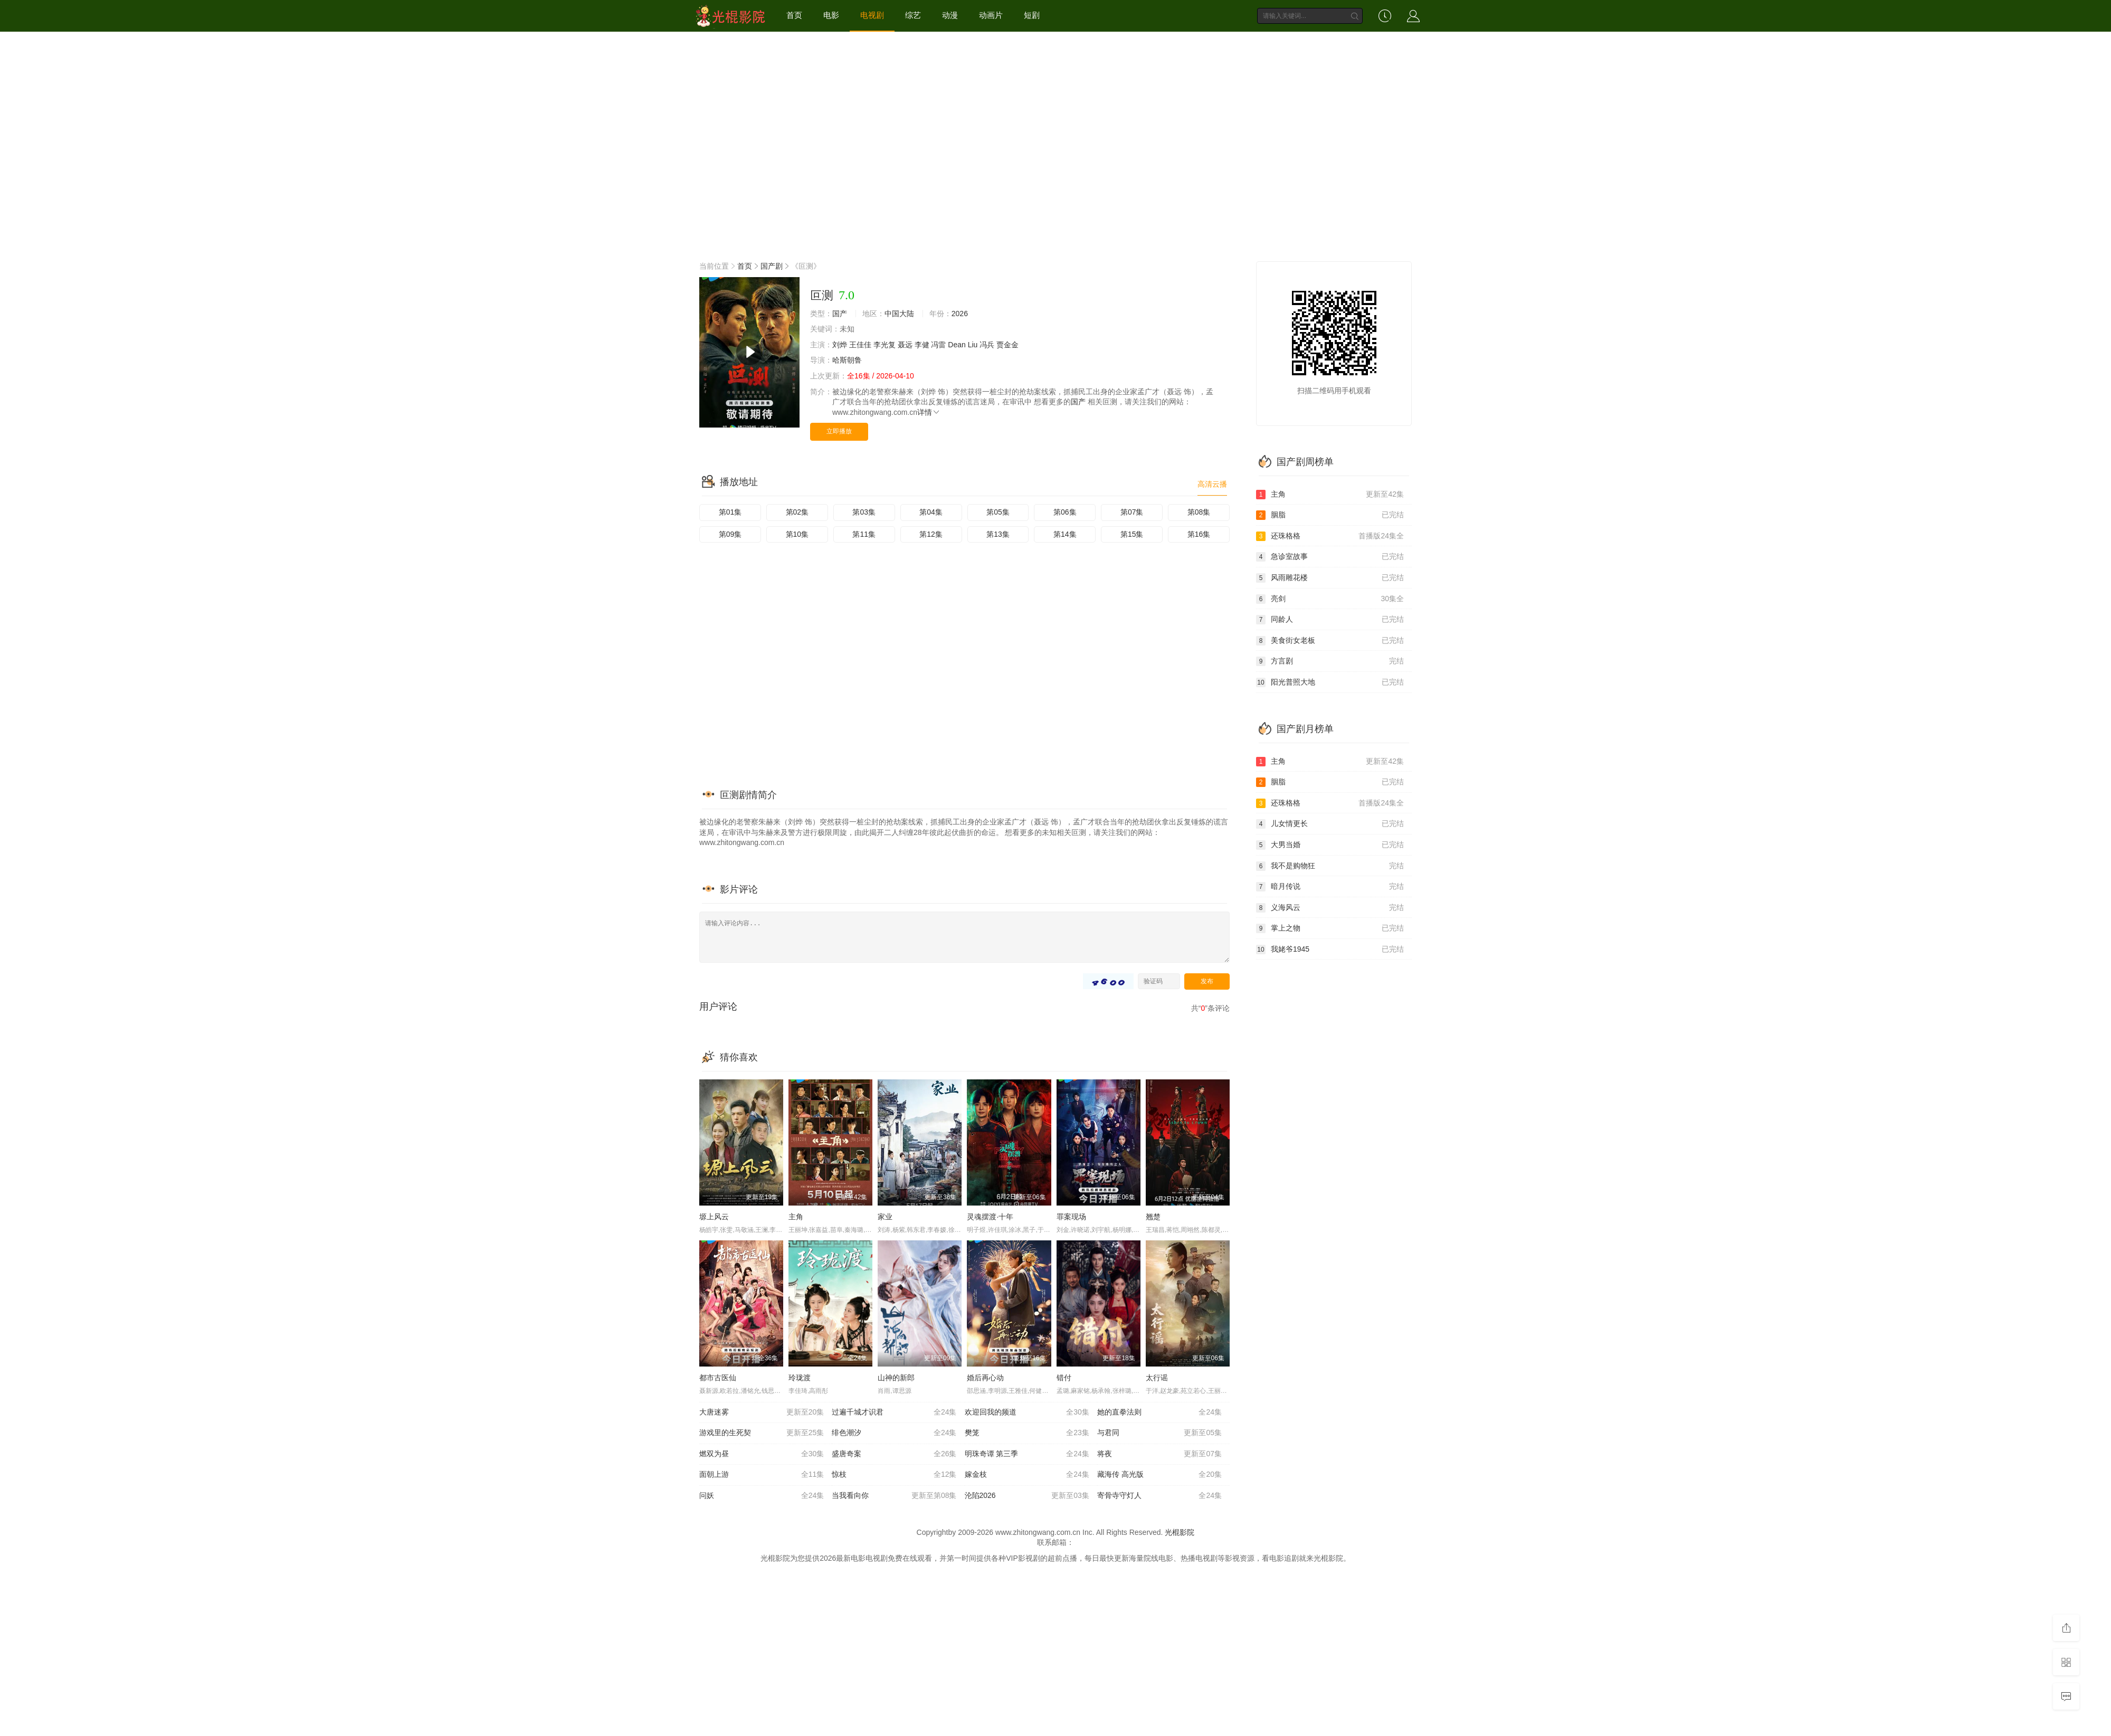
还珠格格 (1330, 536)
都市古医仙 (717, 1377)
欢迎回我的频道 (1027, 1412)
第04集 (931, 512)
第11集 (864, 534)
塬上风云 (714, 1216)
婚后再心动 (985, 1377)
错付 (1064, 1377)
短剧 (1032, 15)
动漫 (950, 15)
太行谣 (1157, 1377)
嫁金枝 (1027, 1474)
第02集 (797, 512)
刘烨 (839, 344)
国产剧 (771, 266)
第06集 (1065, 512)
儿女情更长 (1330, 824)
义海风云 (1330, 908)
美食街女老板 (1330, 640)
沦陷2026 (1027, 1496)
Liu (973, 344)
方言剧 (1330, 661)
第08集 (1199, 512)
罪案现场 (1071, 1216)
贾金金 (1007, 344)
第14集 (1065, 534)
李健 (922, 344)
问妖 (761, 1496)
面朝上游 (761, 1474)
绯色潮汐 (894, 1433)
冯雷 (938, 344)
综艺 (913, 15)
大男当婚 (1330, 845)
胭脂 (1330, 515)
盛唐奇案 (894, 1454)
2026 (960, 313)
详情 (928, 412)
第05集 (998, 512)
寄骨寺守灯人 (1159, 1496)
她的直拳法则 (1159, 1412)
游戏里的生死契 (761, 1433)
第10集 (797, 534)
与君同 (1159, 1433)
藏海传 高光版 (1159, 1474)
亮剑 (1330, 599)
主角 (795, 1216)
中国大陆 (899, 313)
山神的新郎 (896, 1377)
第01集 (730, 512)
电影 (831, 15)
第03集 (864, 512)
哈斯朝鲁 (847, 360)
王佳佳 (860, 344)
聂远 (905, 344)
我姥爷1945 (1330, 949)
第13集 (998, 534)
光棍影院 (1179, 1532)
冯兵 (987, 344)
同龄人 (1330, 619)
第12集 (931, 534)
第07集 (1132, 512)
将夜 (1159, 1454)
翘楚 (1153, 1216)
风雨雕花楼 (1330, 578)
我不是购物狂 (1330, 866)
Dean (956, 344)
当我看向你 (894, 1496)
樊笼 (1027, 1433)
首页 (794, 15)
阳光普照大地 (1330, 682)
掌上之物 (1330, 928)
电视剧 (872, 15)
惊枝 (894, 1474)
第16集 (1199, 534)
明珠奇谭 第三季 (1027, 1454)
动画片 (991, 15)
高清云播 (1212, 484)
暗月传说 (1330, 886)
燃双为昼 (761, 1454)
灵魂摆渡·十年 (990, 1216)
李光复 (884, 344)
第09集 (730, 534)
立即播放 (839, 431)
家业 (885, 1216)
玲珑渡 (799, 1377)
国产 (839, 313)
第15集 (1132, 534)
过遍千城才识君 (894, 1412)
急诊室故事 (1330, 557)
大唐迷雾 (761, 1412)
